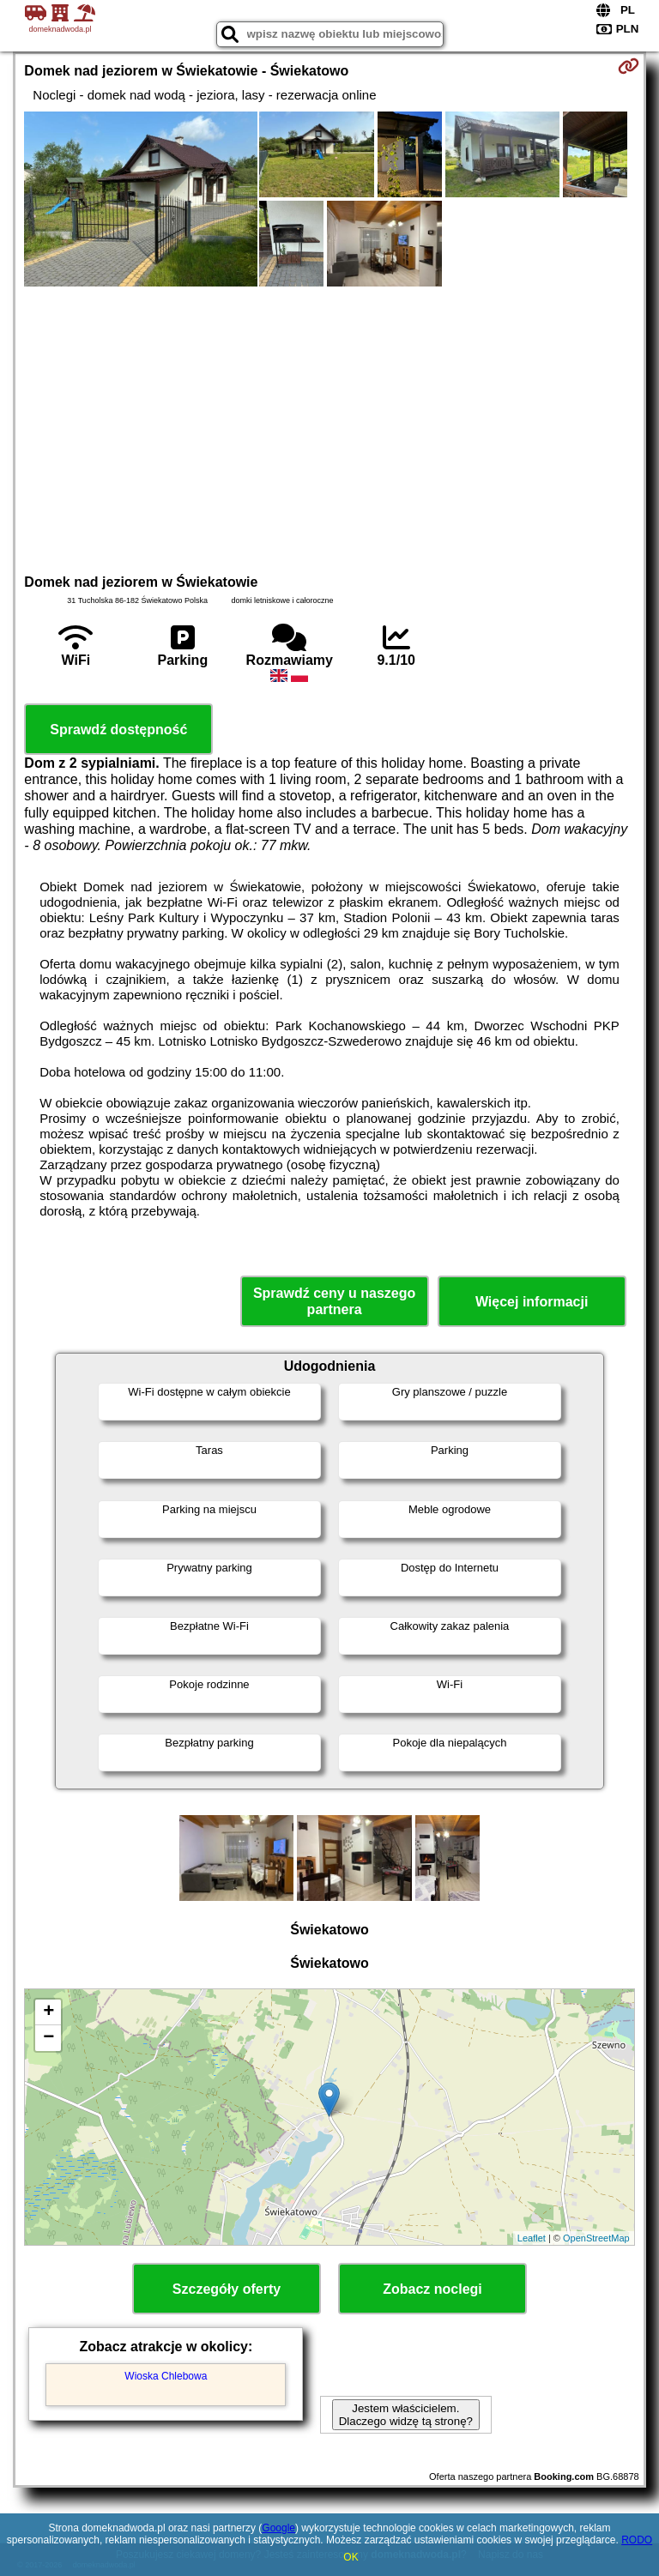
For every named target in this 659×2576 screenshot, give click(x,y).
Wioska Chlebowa (165, 2376)
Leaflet (531, 2238)
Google (278, 2528)
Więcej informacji (531, 1301)
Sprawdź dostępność (118, 729)
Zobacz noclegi (432, 2289)
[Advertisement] (329, 428)
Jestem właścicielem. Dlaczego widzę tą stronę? (406, 2415)
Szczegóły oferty (226, 2289)
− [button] (48, 2038)
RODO (636, 2540)
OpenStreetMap (596, 2238)
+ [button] (48, 2012)
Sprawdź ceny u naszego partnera (334, 1301)
